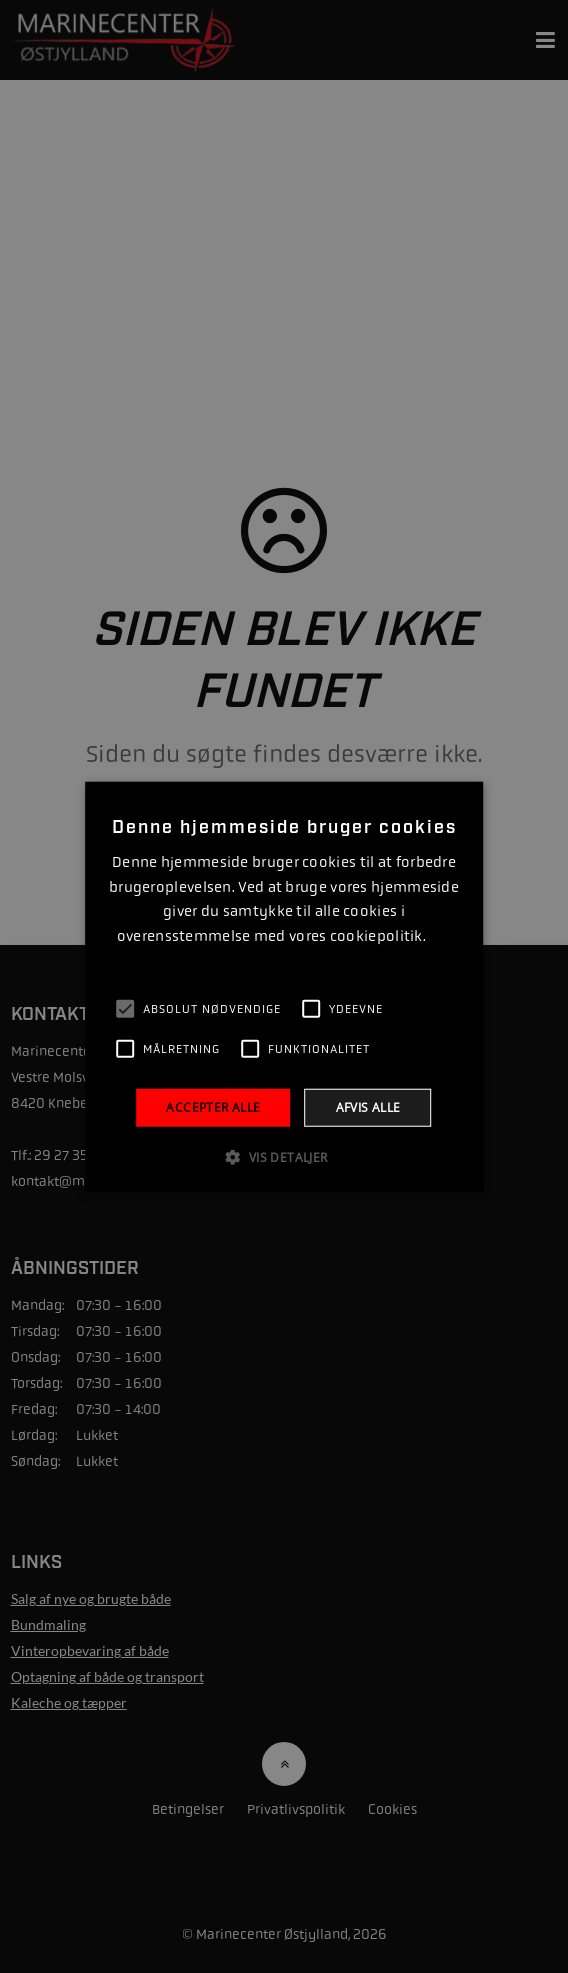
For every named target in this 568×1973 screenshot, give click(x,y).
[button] (283, 1157)
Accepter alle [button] (213, 1106)
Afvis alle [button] (368, 1106)
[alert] (284, 986)
